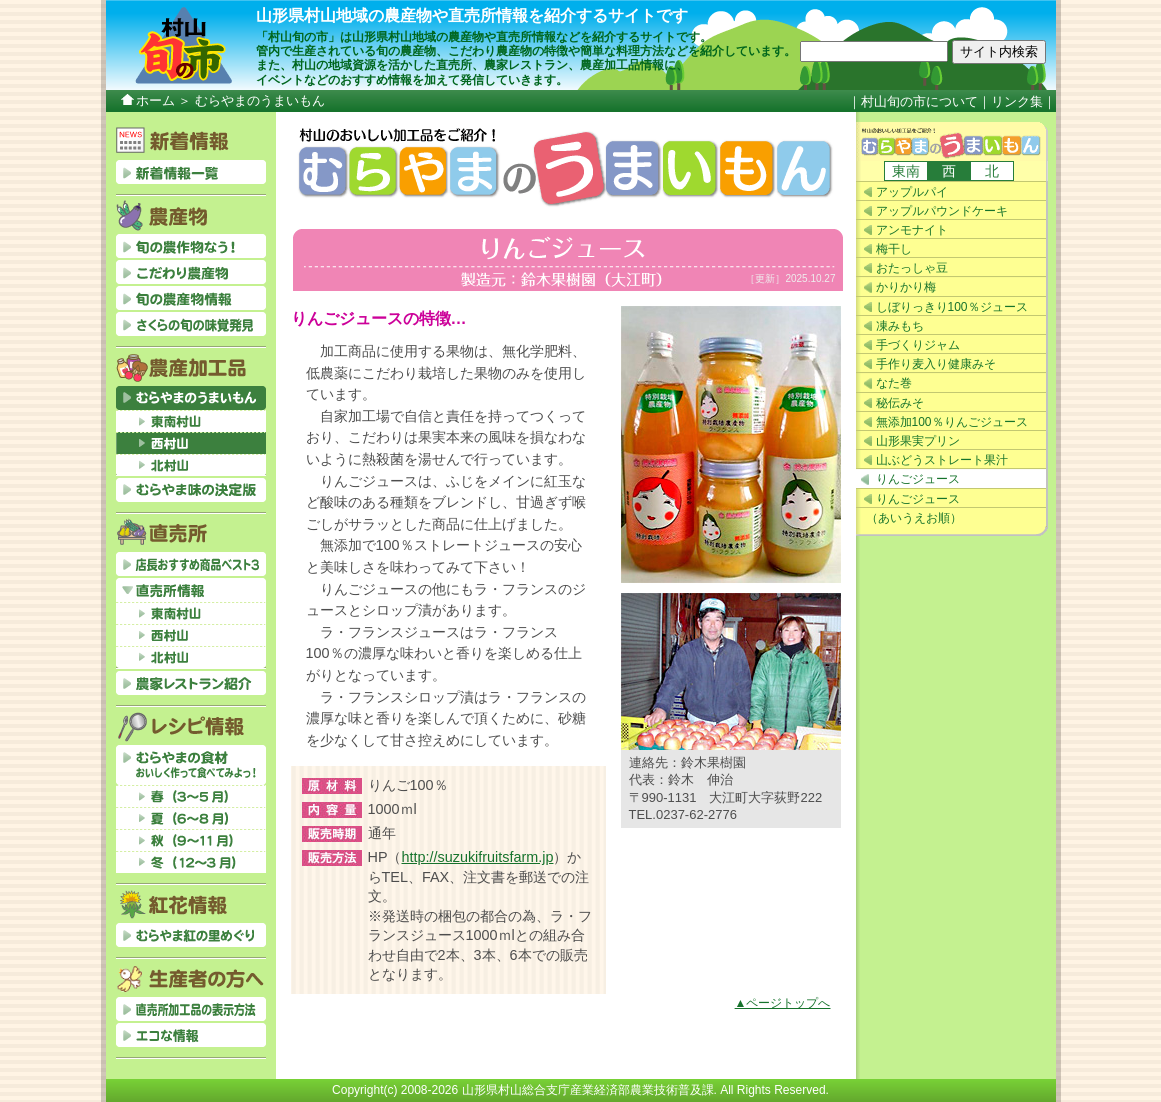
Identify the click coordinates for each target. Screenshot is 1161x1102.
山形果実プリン (918, 441)
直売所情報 (191, 590)
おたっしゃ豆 (912, 268)
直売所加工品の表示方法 (191, 1009)
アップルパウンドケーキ (942, 211)
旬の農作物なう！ (191, 246)
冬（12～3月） (191, 862)
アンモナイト (912, 230)
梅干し (894, 249)
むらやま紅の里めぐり (191, 935)
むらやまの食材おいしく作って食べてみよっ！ (191, 765)
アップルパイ (912, 192)
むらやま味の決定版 (191, 490)
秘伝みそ (900, 403)
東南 (906, 171)
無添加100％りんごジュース (952, 422)
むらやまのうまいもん (952, 141)
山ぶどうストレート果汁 (942, 460)
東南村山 (191, 421)
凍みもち (900, 326)
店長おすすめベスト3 (191, 564)
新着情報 (191, 172)
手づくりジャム (918, 345)
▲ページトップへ (783, 1003)
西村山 (191, 443)
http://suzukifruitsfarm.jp (478, 857)
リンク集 (1017, 101)
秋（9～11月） (191, 840)
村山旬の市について (919, 101)
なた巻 (894, 383)
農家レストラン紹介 (191, 683)
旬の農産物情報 (191, 298)
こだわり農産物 (191, 272)
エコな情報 (191, 1035)
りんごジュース (918, 479)
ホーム (155, 100)
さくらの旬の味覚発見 (191, 324)
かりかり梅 (906, 287)
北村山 (191, 465)
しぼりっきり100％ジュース (952, 307)
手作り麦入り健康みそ (936, 364)
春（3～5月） (191, 796)
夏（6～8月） (191, 818)
